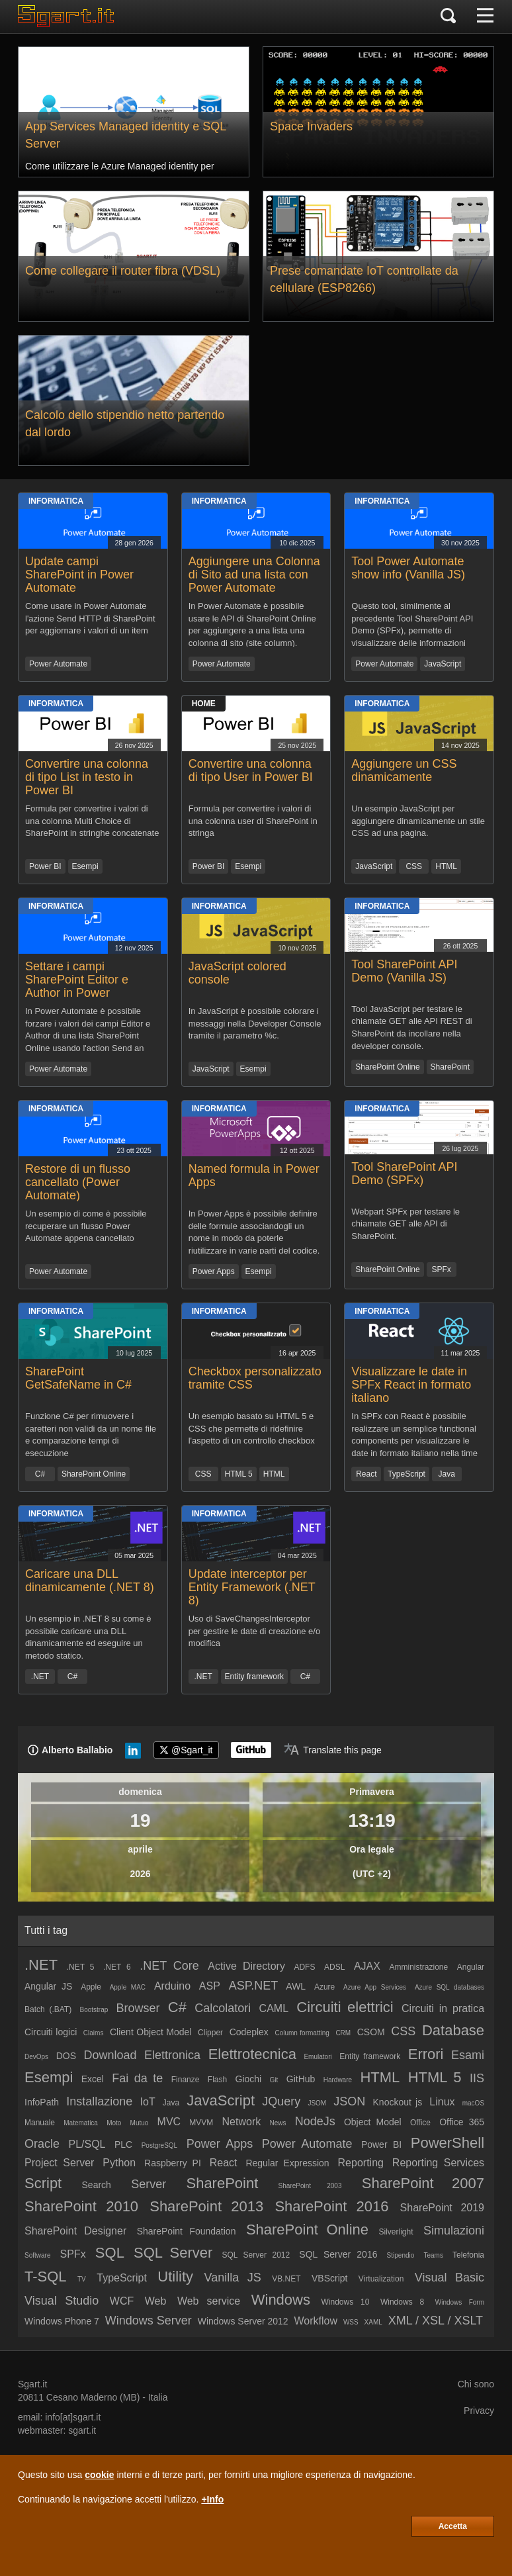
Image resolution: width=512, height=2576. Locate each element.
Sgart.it (32, 2384)
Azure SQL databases (449, 1987)
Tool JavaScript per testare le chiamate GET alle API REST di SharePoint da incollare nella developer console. (411, 1027)
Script (43, 2183)
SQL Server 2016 (338, 2254)
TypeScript (406, 1474)
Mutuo (139, 2123)
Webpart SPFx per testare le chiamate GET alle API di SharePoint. (405, 1224)
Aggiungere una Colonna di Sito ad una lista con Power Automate (254, 574)
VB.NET (286, 2278)
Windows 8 (402, 2302)
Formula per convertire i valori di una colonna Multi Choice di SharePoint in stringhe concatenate (92, 821)
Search (96, 2185)
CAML (273, 2008)
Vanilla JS (232, 2277)
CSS (413, 866)
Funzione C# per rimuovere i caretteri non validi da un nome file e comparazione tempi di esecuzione (90, 1434)
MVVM (201, 2122)
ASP (209, 1986)
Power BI (45, 866)
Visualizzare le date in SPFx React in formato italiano (411, 1384)
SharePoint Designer (75, 2230)
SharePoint (450, 1067)
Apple (91, 1987)
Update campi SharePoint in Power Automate (79, 574)
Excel (92, 2079)
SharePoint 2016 (331, 2206)
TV (81, 2279)
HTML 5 (239, 1474)
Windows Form (459, 2302)
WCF (122, 2301)
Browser (138, 2008)
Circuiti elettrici (344, 2007)
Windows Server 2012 (243, 2321)
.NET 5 (81, 1967)
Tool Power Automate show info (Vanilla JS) (408, 568)
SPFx (440, 1269)
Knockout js (398, 2102)
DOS (66, 2055)
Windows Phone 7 (61, 2321)
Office (420, 2122)
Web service (208, 2301)
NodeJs (315, 2121)
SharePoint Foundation (186, 2231)
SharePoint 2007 (423, 2183)
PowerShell (447, 2143)
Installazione (99, 2101)
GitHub (301, 2079)
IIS (477, 2078)
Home (204, 703)
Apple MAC (128, 1987)
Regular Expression (287, 2163)
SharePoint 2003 (310, 2185)
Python (119, 2162)
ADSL (334, 1967)
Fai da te (137, 2078)
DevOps (36, 2056)
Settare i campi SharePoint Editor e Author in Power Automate (76, 986)
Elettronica (172, 2055)
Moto (114, 2123)
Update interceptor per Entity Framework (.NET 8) (252, 1587)
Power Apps (213, 1271)
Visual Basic (449, 2277)
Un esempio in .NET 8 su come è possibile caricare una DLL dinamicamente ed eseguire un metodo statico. (88, 1636)
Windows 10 (345, 2302)
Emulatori (317, 2056)
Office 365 (461, 2122)
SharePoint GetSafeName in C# (78, 1378)
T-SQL (45, 2276)
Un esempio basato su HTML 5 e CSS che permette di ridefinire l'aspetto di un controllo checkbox (252, 1428)
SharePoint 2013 (206, 2206)
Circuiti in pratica (443, 2008)
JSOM (317, 2103)
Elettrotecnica (252, 2054)
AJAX (367, 1966)
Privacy (479, 2410)
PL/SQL (86, 2144)
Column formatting (302, 2033)
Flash (217, 2079)
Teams (433, 2255)
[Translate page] (333, 1750)
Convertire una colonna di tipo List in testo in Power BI (86, 777)
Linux (441, 2101)
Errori (426, 2054)
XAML (373, 2322)
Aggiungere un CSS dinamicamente (403, 770)
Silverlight (395, 2231)
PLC (123, 2144)
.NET (40, 1676)
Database (453, 2030)
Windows (280, 2299)
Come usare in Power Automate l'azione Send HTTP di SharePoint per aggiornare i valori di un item (90, 618)
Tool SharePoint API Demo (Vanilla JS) (404, 971)
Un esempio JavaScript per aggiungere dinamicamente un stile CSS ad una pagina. (418, 821)
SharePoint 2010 (81, 2206)
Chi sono (476, 2384)
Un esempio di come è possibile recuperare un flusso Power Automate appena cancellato (86, 1226)
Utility (175, 2276)
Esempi (85, 866)
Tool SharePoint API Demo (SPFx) (404, 1173)
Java (447, 1474)
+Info (212, 2499)
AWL (296, 1986)
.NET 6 (117, 1967)
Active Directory (246, 1966)
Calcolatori (222, 2008)
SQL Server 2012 (256, 2255)
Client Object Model (151, 2032)
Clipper (210, 2032)
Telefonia (468, 2255)
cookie (99, 2474)
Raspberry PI (172, 2163)
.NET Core (169, 1965)
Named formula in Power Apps (254, 1175)
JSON (349, 2101)
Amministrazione (418, 1967)
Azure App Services (374, 1987)
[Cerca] (448, 16)
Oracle (42, 2143)
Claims (93, 2033)
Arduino (172, 1986)
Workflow (316, 2320)
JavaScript (442, 663)
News (277, 2123)
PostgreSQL (159, 2145)
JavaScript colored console (237, 973)
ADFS (304, 1967)
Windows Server (148, 2320)
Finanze (185, 2079)
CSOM (371, 2032)
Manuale (39, 2122)
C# (40, 1474)
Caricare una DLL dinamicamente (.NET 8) (89, 1580)
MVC (169, 2121)
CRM (343, 2033)
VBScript (329, 2278)
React (366, 1474)
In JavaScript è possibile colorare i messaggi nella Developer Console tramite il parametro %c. (255, 1023)
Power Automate (58, 663)
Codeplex (249, 2032)
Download (110, 2055)
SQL (109, 2252)
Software (37, 2255)
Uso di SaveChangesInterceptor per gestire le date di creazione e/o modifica (254, 1631)
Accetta (453, 2526)
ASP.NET (253, 1985)
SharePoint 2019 (442, 2207)
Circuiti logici (50, 2032)
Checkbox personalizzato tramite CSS (255, 1378)
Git (274, 2080)
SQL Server (173, 2252)
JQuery (281, 2101)
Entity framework (254, 1676)
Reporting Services (438, 2162)
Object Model (373, 2122)
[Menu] (485, 16)
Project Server (59, 2162)
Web (156, 2301)
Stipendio (401, 2255)
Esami (467, 2055)
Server (148, 2184)
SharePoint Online (387, 1067)
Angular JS (48, 1986)
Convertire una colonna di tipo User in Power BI (251, 770)
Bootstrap (93, 2009)
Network (241, 2121)
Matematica (81, 2123)
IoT (147, 2101)
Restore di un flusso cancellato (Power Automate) (77, 1182)
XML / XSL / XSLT (435, 2320)
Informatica (55, 501)
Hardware (337, 2080)
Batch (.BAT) (47, 2009)
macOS (473, 2103)
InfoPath (41, 2102)
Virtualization (381, 2278)
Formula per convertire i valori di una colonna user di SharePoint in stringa (253, 821)
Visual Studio (61, 2300)
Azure (324, 1987)
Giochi (248, 2079)
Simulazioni (453, 2230)
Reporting (361, 2162)
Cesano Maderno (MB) (93, 2397)
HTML (446, 866)
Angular (470, 1967)
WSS (351, 2322)
